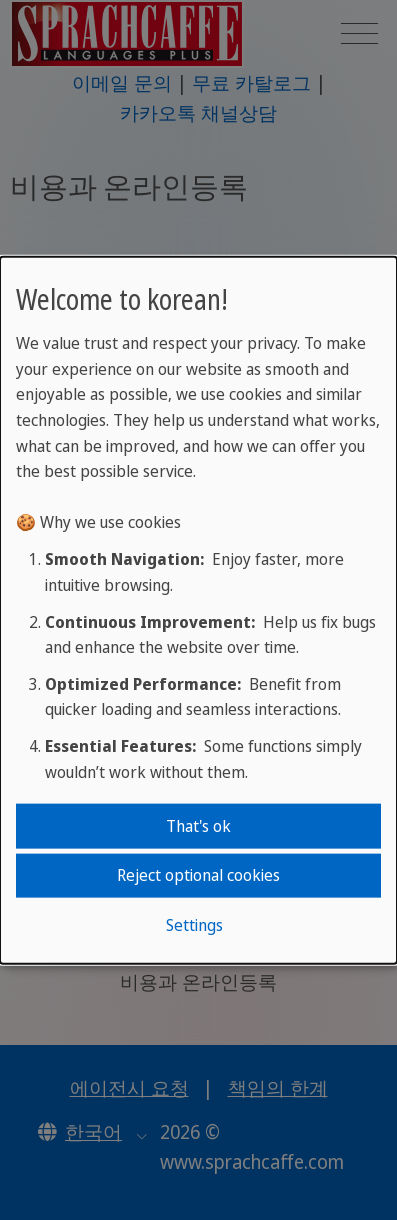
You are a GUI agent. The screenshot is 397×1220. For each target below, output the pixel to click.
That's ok (198, 826)
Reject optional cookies (198, 875)
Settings (194, 924)
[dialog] (198, 610)
